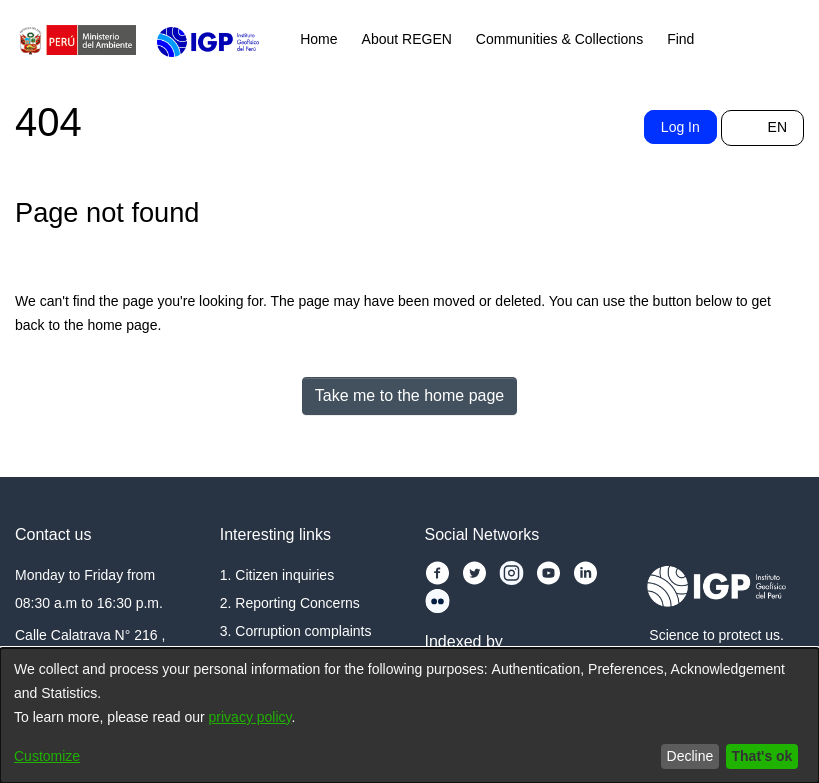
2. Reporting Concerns (299, 583)
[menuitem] (720, 40)
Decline (680, 756)
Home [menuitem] (321, 39)
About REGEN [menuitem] (412, 39)
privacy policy (289, 717)
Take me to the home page (410, 395)
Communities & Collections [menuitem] (578, 39)
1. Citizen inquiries (280, 555)
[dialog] (409, 715)
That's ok (758, 756)
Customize (52, 756)
